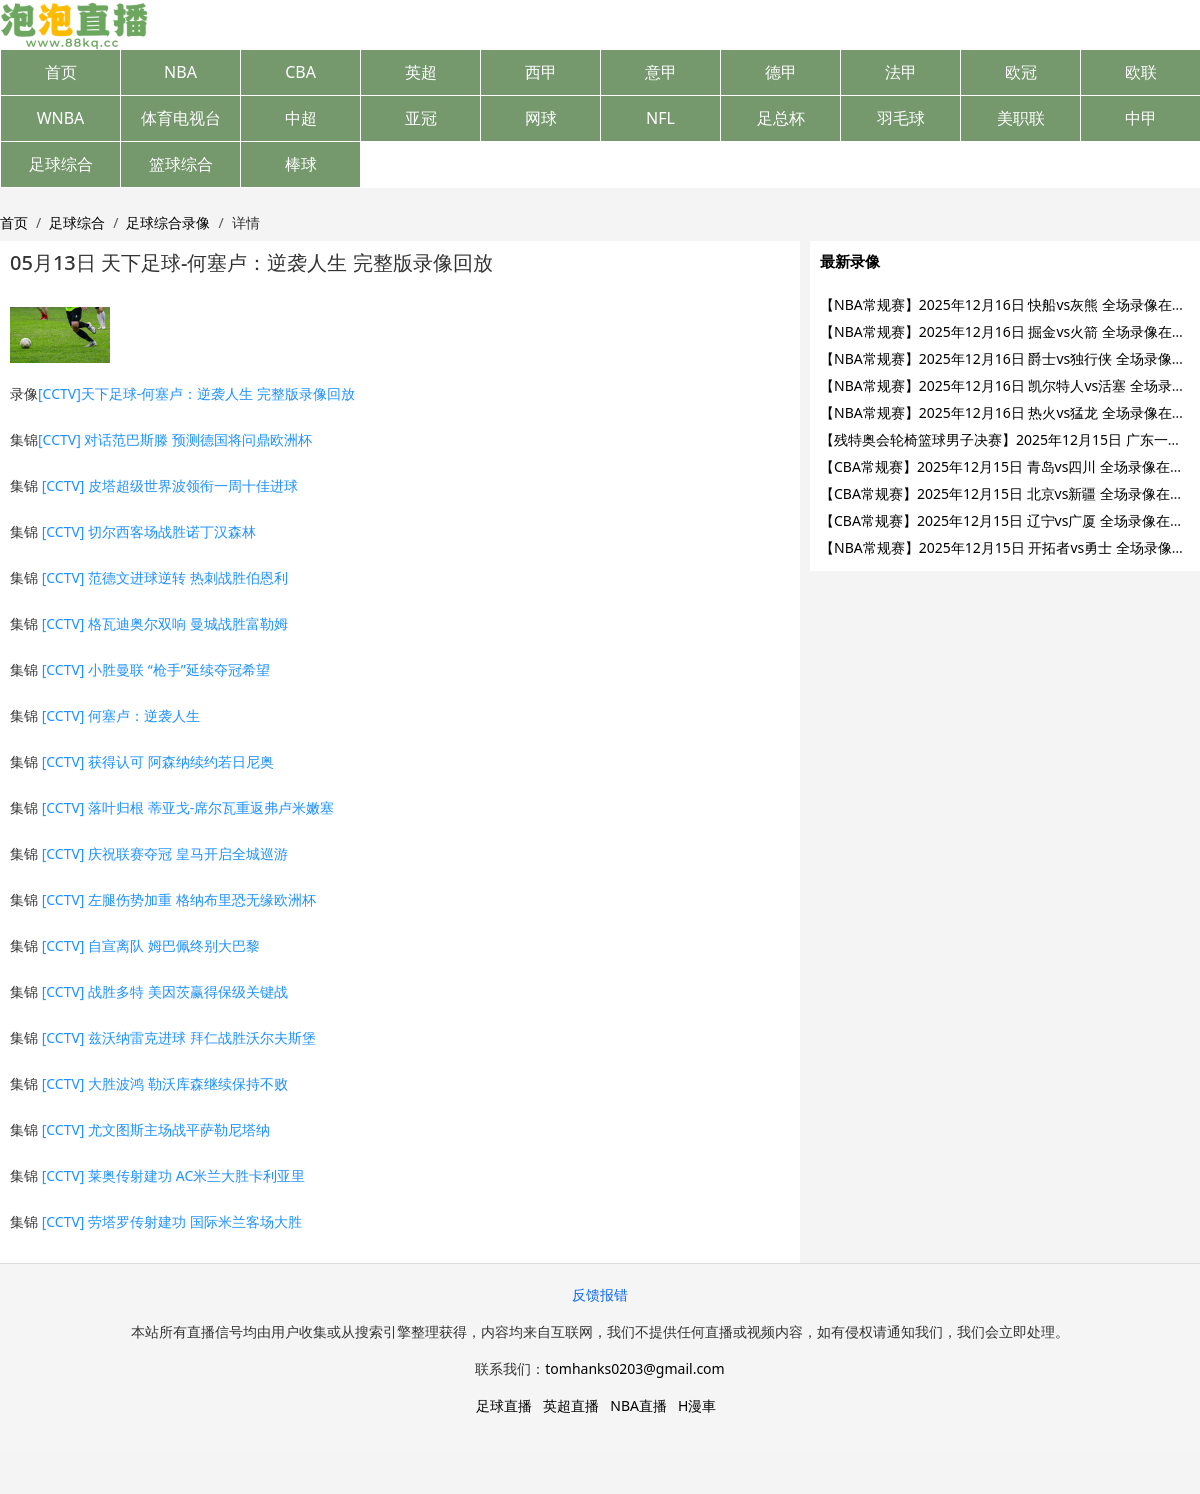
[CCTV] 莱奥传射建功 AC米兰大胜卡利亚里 (174, 1175)
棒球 (301, 164)
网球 (541, 118)
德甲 (781, 72)
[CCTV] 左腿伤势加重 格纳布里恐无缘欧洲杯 (179, 899)
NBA (180, 72)
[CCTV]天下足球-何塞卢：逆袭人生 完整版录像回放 (196, 393)
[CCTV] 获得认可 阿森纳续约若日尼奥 (158, 761)
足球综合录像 (168, 222)
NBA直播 (638, 1405)
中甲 (1141, 118)
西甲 (541, 72)
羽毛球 (901, 118)
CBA (300, 72)
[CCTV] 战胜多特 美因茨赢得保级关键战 (165, 991)
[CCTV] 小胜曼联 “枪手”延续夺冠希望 (156, 669)
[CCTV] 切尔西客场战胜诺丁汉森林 (149, 531)
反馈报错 (600, 1294)
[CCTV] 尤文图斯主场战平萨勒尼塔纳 (156, 1129)
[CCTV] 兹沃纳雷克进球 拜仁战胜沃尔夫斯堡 (179, 1037)
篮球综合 (181, 164)
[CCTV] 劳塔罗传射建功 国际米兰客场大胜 (172, 1221)
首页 (61, 72)
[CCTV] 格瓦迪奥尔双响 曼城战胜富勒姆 (165, 623)
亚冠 (421, 118)
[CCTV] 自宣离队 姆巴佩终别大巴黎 (151, 945)
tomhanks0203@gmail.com (634, 1368)
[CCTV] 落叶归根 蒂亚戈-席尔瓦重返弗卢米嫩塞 (188, 807)
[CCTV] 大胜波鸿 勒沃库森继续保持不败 (165, 1083)
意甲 (661, 72)
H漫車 (697, 1405)
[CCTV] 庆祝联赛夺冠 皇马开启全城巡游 (165, 853)
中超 (301, 118)
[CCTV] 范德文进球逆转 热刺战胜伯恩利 (165, 577)
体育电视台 (181, 118)
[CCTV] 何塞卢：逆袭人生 (121, 715)
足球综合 (61, 164)
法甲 (901, 72)
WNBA (61, 118)
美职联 (1021, 118)
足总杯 (781, 118)
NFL (660, 118)
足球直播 (504, 1405)
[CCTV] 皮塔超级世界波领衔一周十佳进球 (170, 485)
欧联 (1141, 72)
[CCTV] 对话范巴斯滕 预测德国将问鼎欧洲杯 (175, 439)
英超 (421, 72)
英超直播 (571, 1405)
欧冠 (1021, 72)
